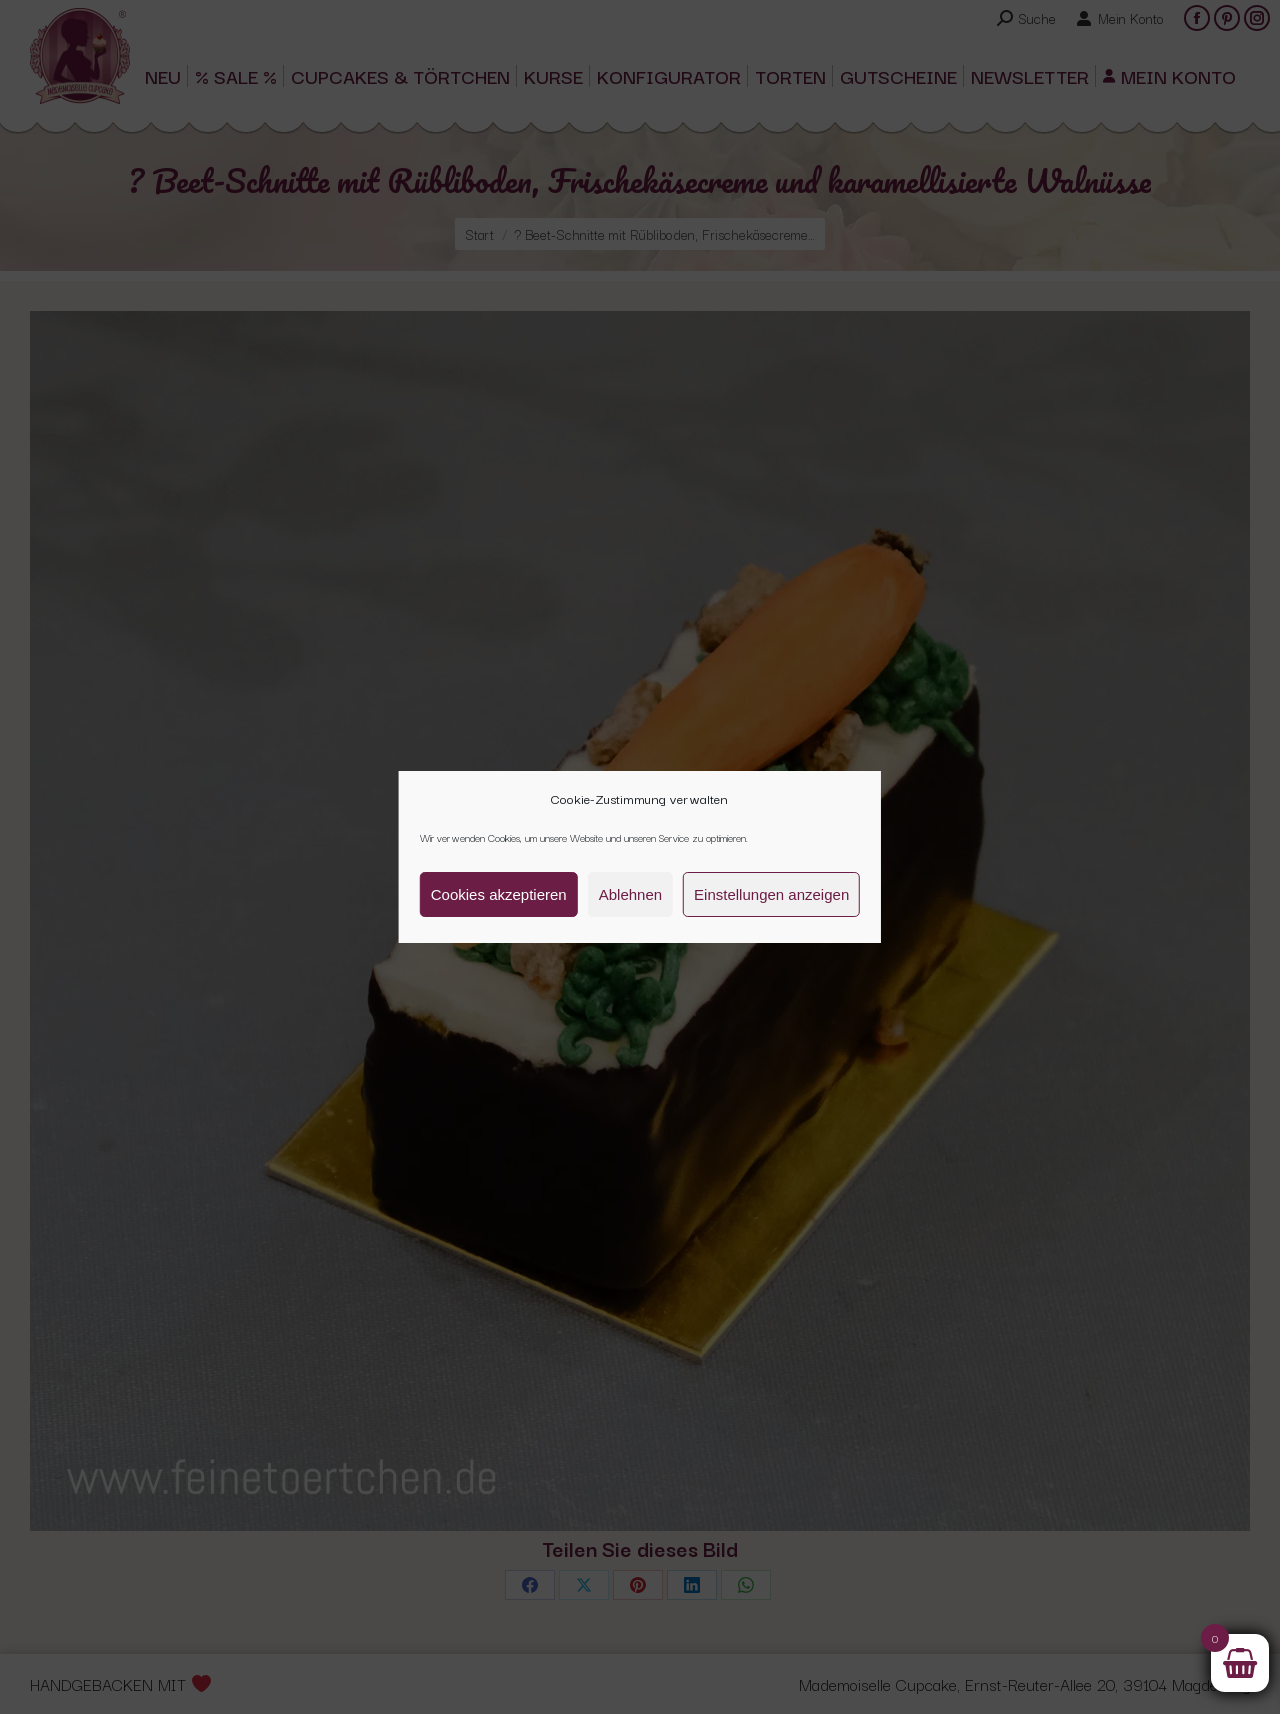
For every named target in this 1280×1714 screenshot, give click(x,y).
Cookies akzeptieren (499, 894)
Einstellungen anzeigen (771, 894)
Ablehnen (630, 894)
